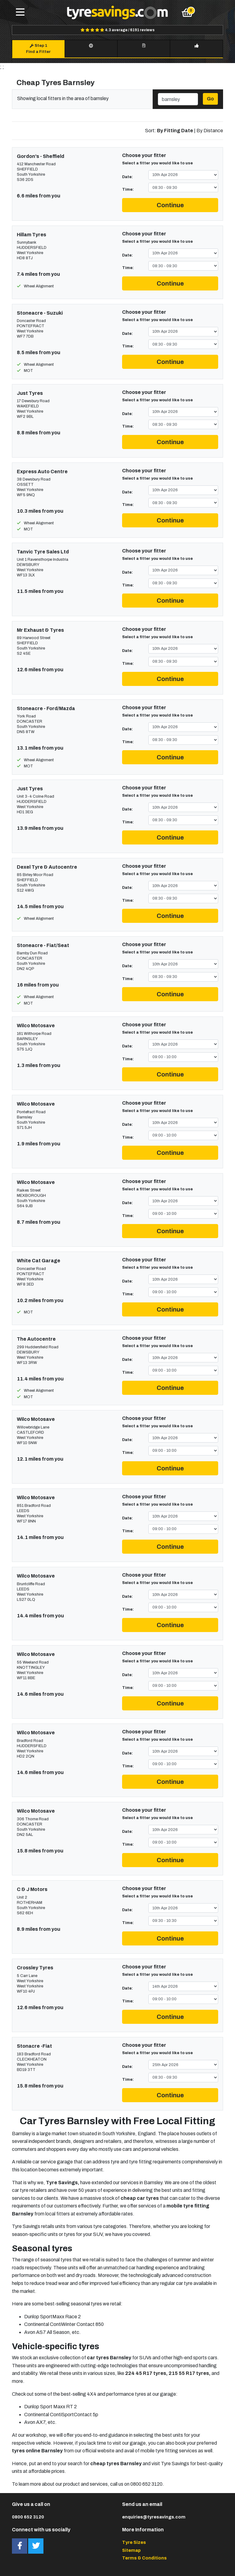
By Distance (209, 130)
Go (210, 98)
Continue (170, 205)
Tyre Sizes (134, 2542)
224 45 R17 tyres (145, 2373)
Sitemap (131, 2550)
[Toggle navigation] (20, 12)
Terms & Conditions (144, 2557)
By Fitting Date (175, 130)
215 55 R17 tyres (189, 2373)
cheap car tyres (140, 2198)
